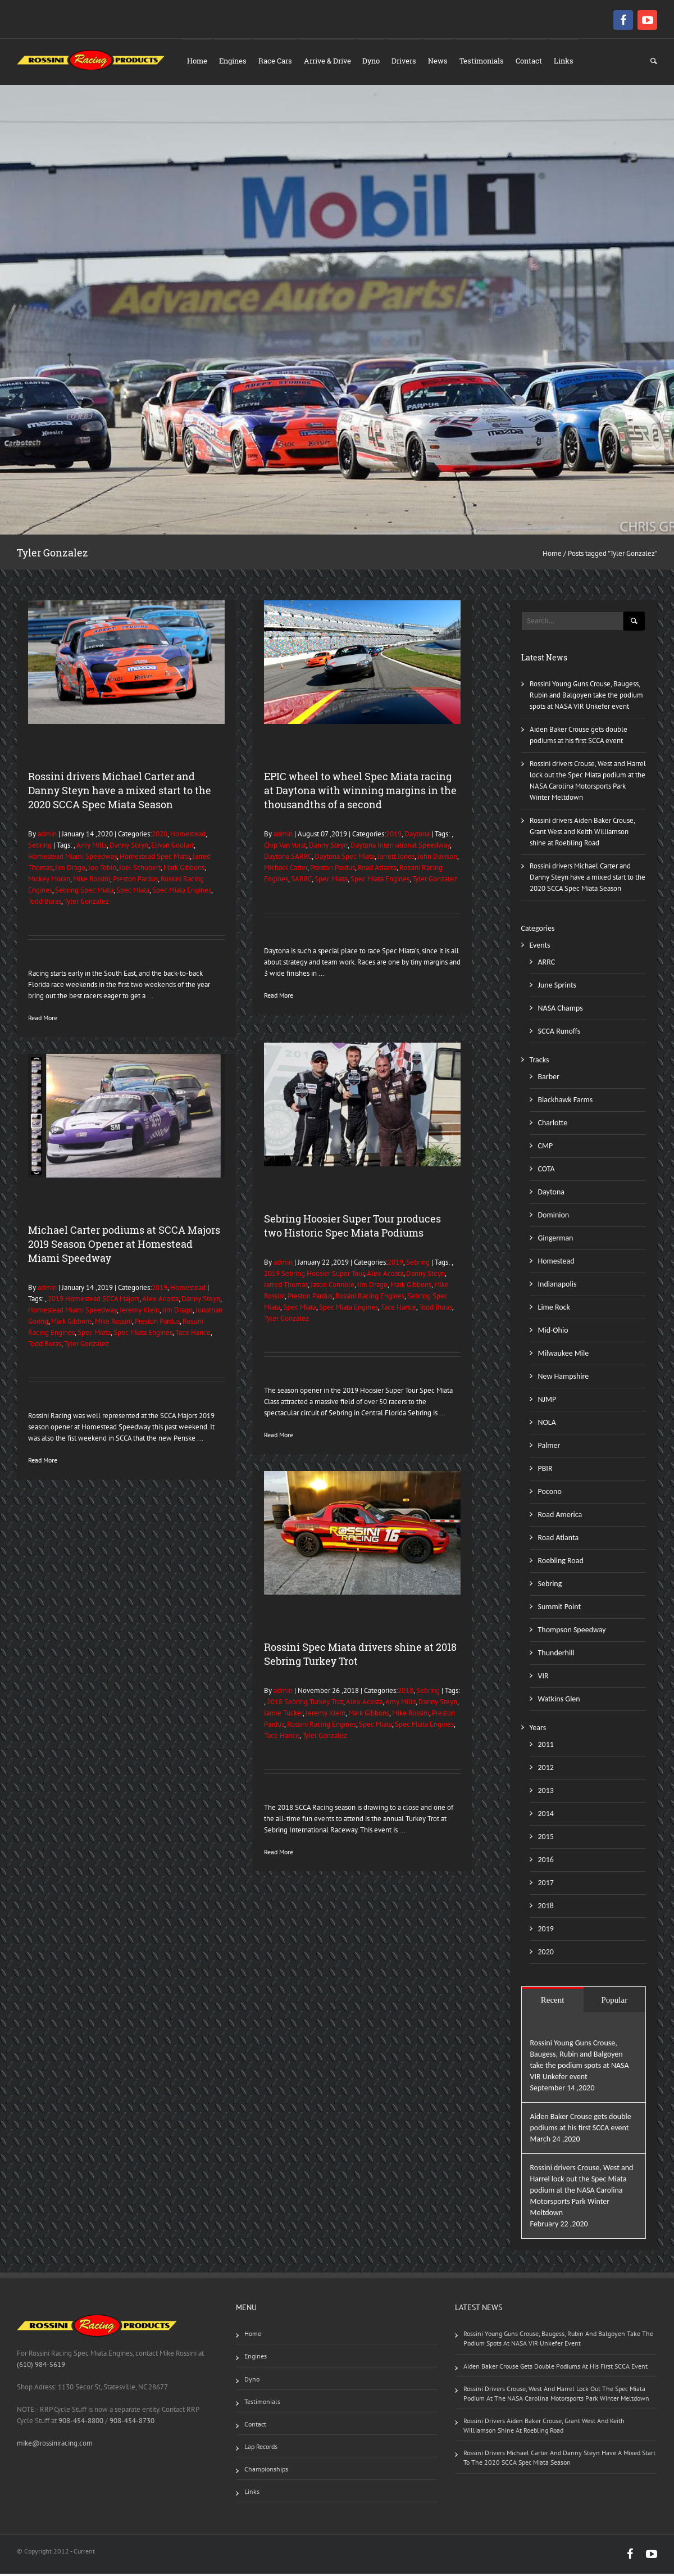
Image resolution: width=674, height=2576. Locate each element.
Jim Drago (70, 870)
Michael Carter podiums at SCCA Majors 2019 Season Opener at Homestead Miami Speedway (124, 1246)
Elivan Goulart (172, 847)
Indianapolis (557, 1286)
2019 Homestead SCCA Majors (93, 1301)
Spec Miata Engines (181, 892)
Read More (42, 1020)
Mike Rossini (91, 881)
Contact (534, 61)
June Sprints (557, 987)
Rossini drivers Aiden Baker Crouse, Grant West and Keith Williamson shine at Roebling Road (582, 834)
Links (570, 61)
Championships (266, 2471)
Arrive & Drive (329, 61)
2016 (546, 1862)
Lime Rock (554, 1309)
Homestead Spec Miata (155, 858)
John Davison (437, 858)
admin (46, 836)
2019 (394, 836)
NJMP (547, 1401)
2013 (546, 1793)
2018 (405, 1692)
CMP (545, 1148)
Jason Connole (332, 1287)
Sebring (40, 847)
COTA (546, 1171)
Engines (234, 61)
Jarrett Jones (396, 858)
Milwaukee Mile (563, 1355)
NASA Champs (560, 1010)
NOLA (547, 1424)
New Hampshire (563, 1378)
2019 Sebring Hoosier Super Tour (314, 1275)
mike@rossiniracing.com (55, 2445)
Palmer (549, 1447)
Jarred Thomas (286, 1287)
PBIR (545, 1470)
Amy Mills (91, 847)
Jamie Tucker (283, 1715)
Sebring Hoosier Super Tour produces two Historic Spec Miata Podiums (352, 1228)
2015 (546, 1839)
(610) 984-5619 (41, 2366)
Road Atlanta (377, 870)
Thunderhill (556, 1655)
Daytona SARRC (288, 858)
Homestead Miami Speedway (72, 858)
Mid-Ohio (553, 1332)
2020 (159, 836)
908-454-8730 (131, 2423)
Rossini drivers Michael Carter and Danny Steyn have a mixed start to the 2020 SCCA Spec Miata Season (119, 792)
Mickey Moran (49, 881)
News (442, 61)
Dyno (374, 61)
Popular (615, 2002)
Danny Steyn (129, 847)
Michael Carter (285, 870)
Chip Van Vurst (285, 847)
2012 (546, 1769)
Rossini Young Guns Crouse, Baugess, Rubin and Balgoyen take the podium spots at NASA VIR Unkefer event (586, 697)
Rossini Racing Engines (369, 1298)
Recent (552, 2002)
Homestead (188, 836)
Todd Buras (44, 903)
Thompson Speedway (572, 1632)
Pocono (550, 1493)
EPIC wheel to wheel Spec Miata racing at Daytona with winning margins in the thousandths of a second (360, 792)
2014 (546, 1816)
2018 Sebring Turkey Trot (305, 1704)
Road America (560, 1517)
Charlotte (553, 1125)
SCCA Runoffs (559, 1033)
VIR (543, 1678)
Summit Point (559, 1609)
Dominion (554, 1217)
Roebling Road (561, 1563)
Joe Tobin (102, 870)
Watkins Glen (559, 1701)
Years (538, 1730)
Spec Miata (132, 892)
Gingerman (555, 1240)
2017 (546, 1885)
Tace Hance (398, 1309)
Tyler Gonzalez (86, 903)
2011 (546, 1746)
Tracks (539, 1062)
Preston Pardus (135, 881)
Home (198, 61)
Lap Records (260, 2448)
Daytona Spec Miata (345, 858)
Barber (548, 1079)
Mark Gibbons (183, 870)
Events (540, 947)
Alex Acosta (385, 1275)
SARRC (301, 881)
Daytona (417, 836)
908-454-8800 (80, 2423)
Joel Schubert (140, 870)
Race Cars (277, 61)
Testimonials (486, 61)
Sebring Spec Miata (84, 892)
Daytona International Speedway (400, 847)
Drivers (407, 61)
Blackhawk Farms (565, 1102)
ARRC (546, 964)
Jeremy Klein (140, 1312)
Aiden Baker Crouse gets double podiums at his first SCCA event (555, 2368)
